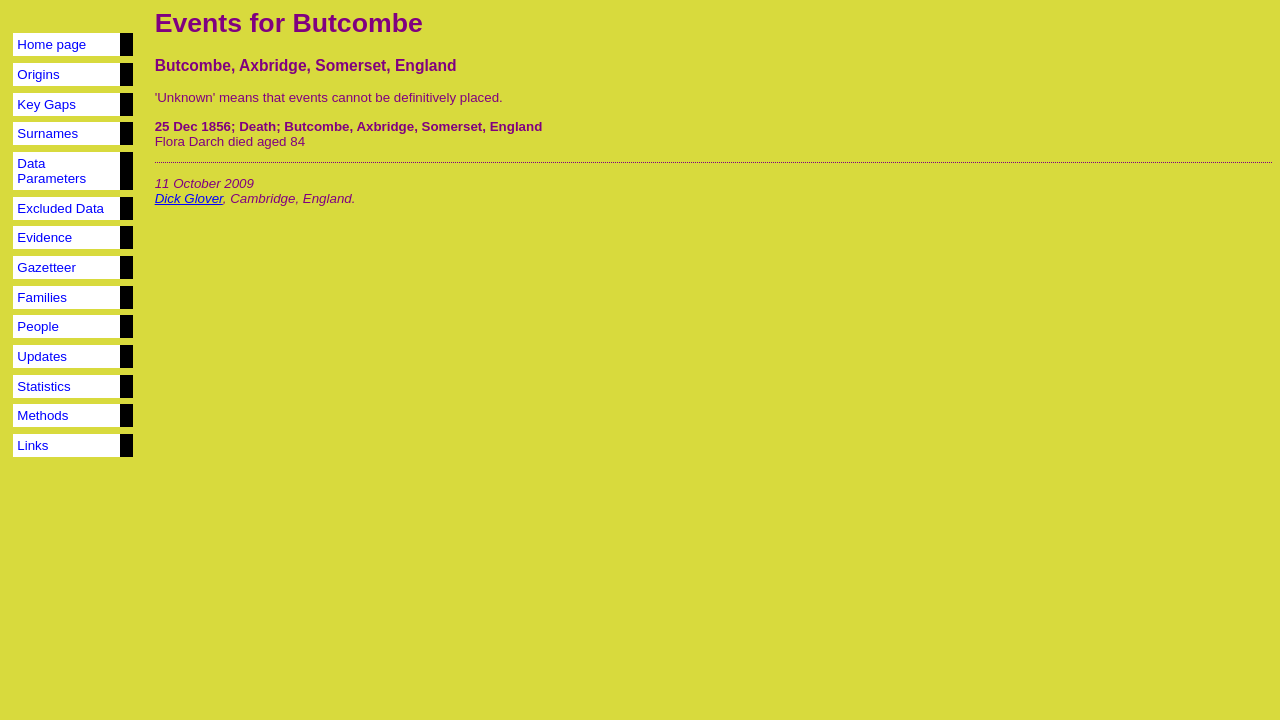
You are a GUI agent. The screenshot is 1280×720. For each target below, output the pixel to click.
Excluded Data (60, 208)
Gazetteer (46, 267)
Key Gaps (46, 104)
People (38, 326)
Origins (38, 74)
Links (32, 445)
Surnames (47, 133)
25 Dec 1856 (193, 126)
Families (42, 297)
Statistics (43, 386)
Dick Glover (189, 198)
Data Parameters (51, 171)
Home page (51, 44)
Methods (42, 415)
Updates (42, 356)
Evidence (44, 237)
